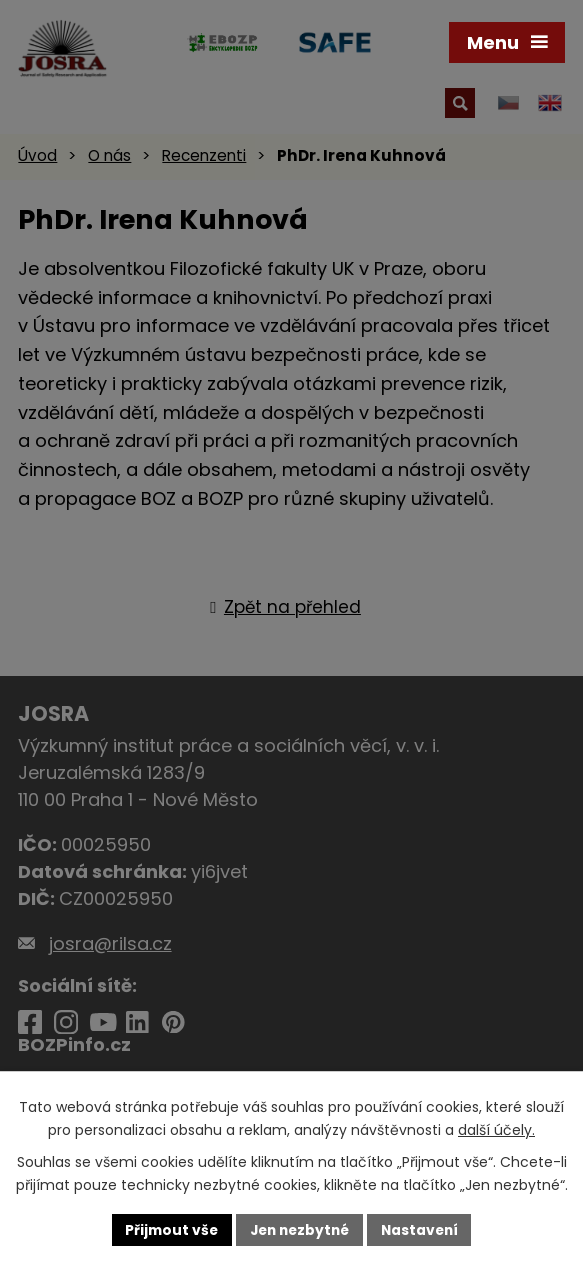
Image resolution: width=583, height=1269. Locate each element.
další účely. (496, 1129)
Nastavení (424, 1229)
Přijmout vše (167, 1229)
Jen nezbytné (299, 1229)
